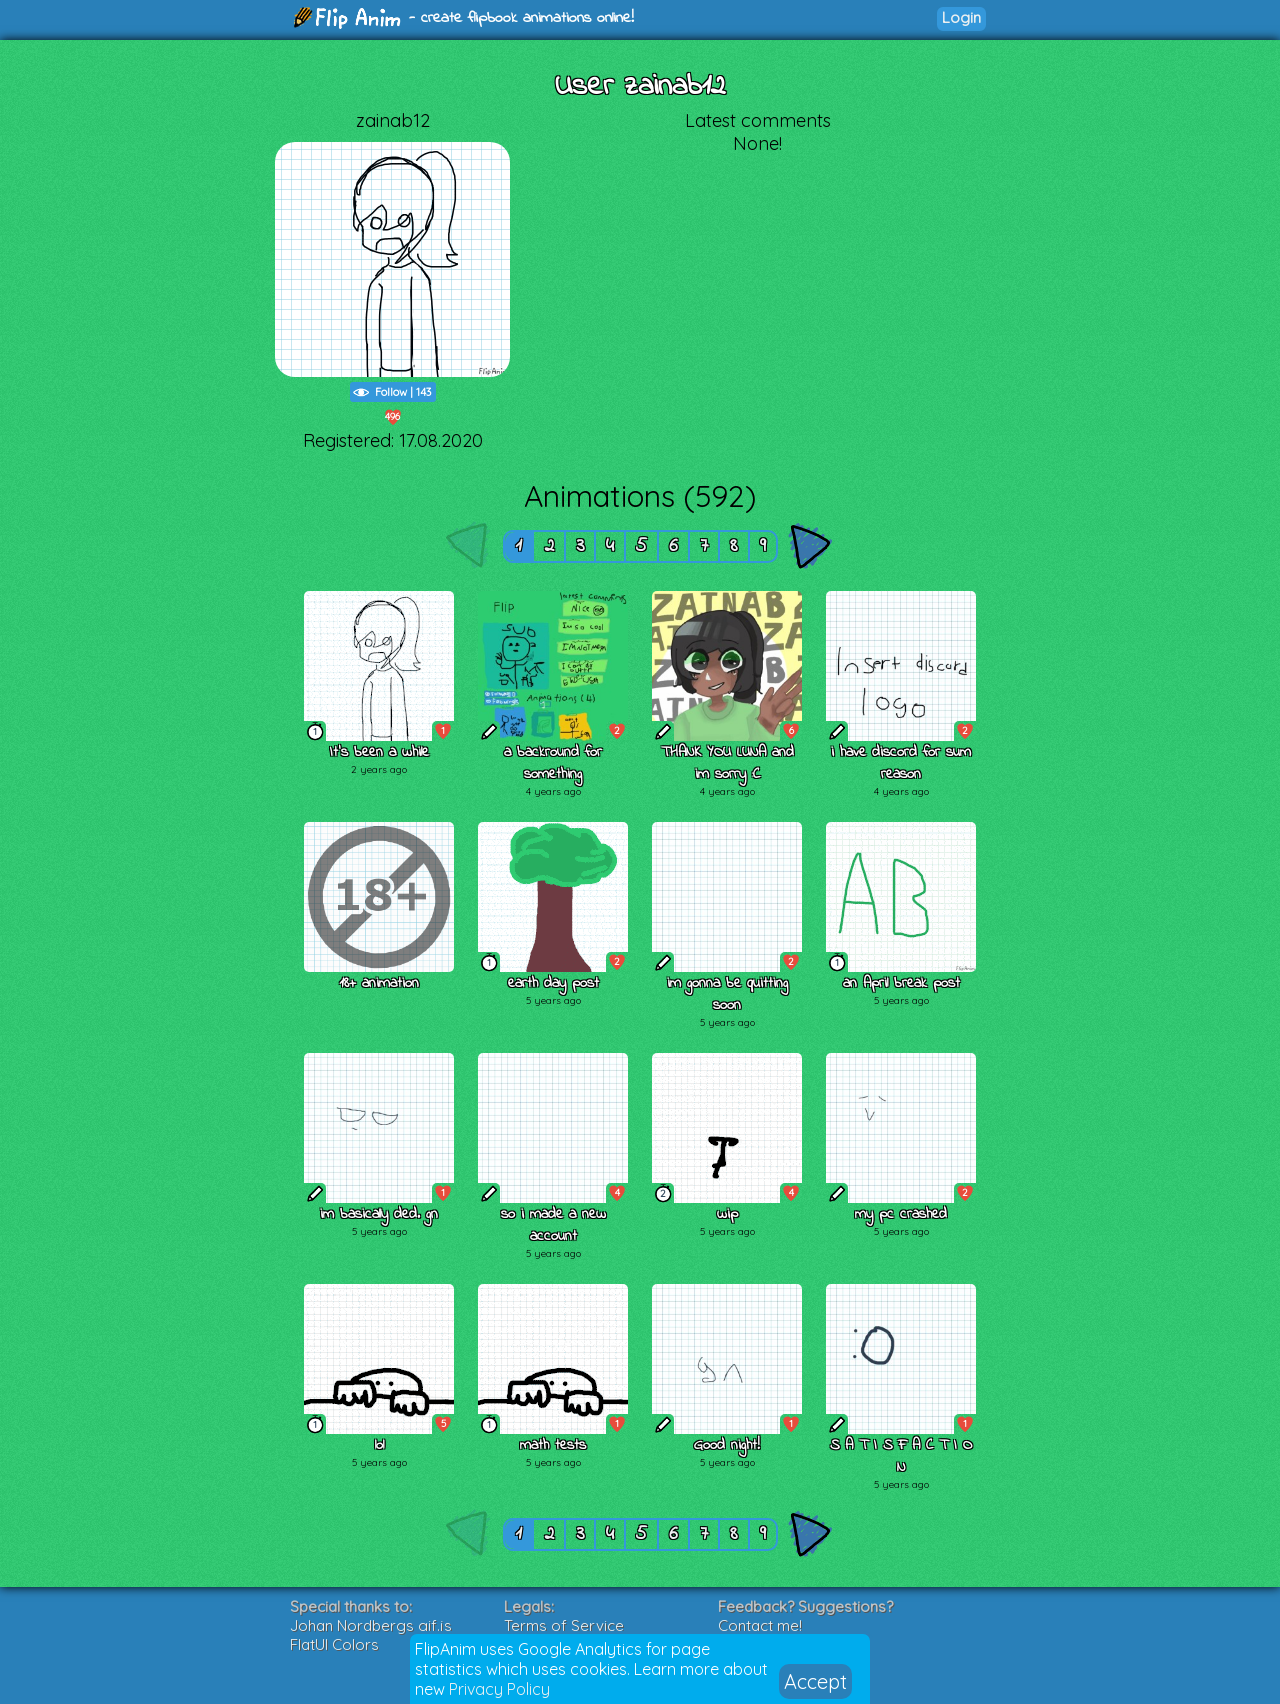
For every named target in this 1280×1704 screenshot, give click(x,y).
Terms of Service (564, 1625)
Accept (815, 1681)
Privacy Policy (499, 1689)
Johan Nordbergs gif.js (371, 1625)
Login (961, 17)
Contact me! (760, 1625)
